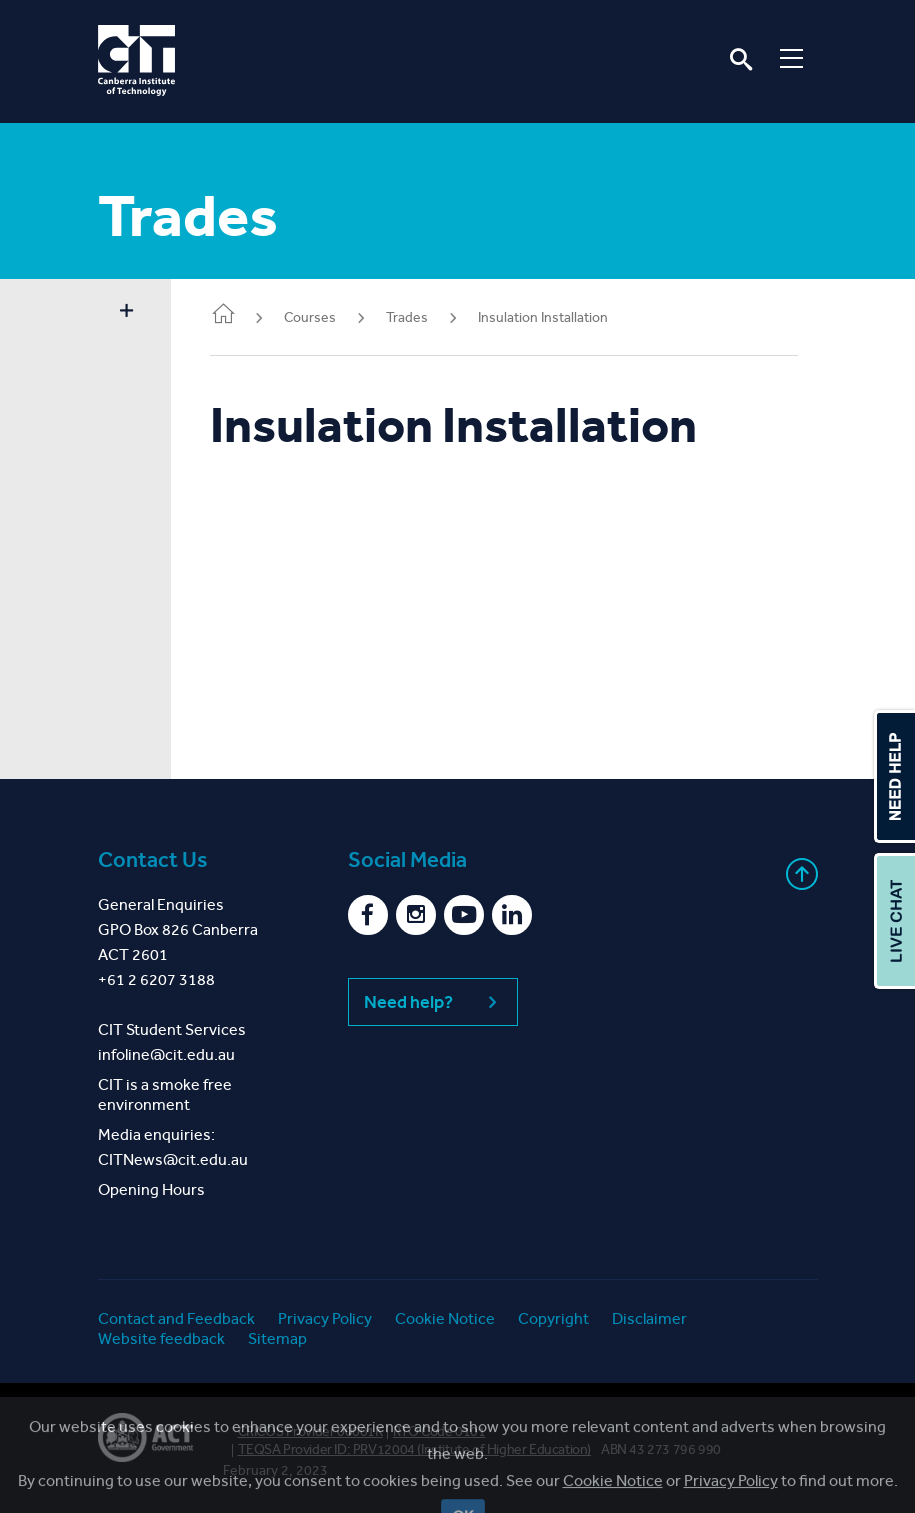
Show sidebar (127, 312)
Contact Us (153, 860)
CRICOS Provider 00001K (310, 1431)
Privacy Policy (325, 1318)
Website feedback (161, 1338)
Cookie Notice (445, 1318)
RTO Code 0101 (439, 1431)
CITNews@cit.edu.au (173, 1159)
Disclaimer (649, 1318)
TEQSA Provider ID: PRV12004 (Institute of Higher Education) (414, 1449)
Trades (408, 317)
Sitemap (277, 1338)
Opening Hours (151, 1189)
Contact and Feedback (176, 1318)
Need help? (433, 1002)
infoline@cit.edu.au (166, 1054)
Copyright (553, 1318)
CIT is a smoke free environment (165, 1094)
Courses (311, 317)
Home (224, 315)
